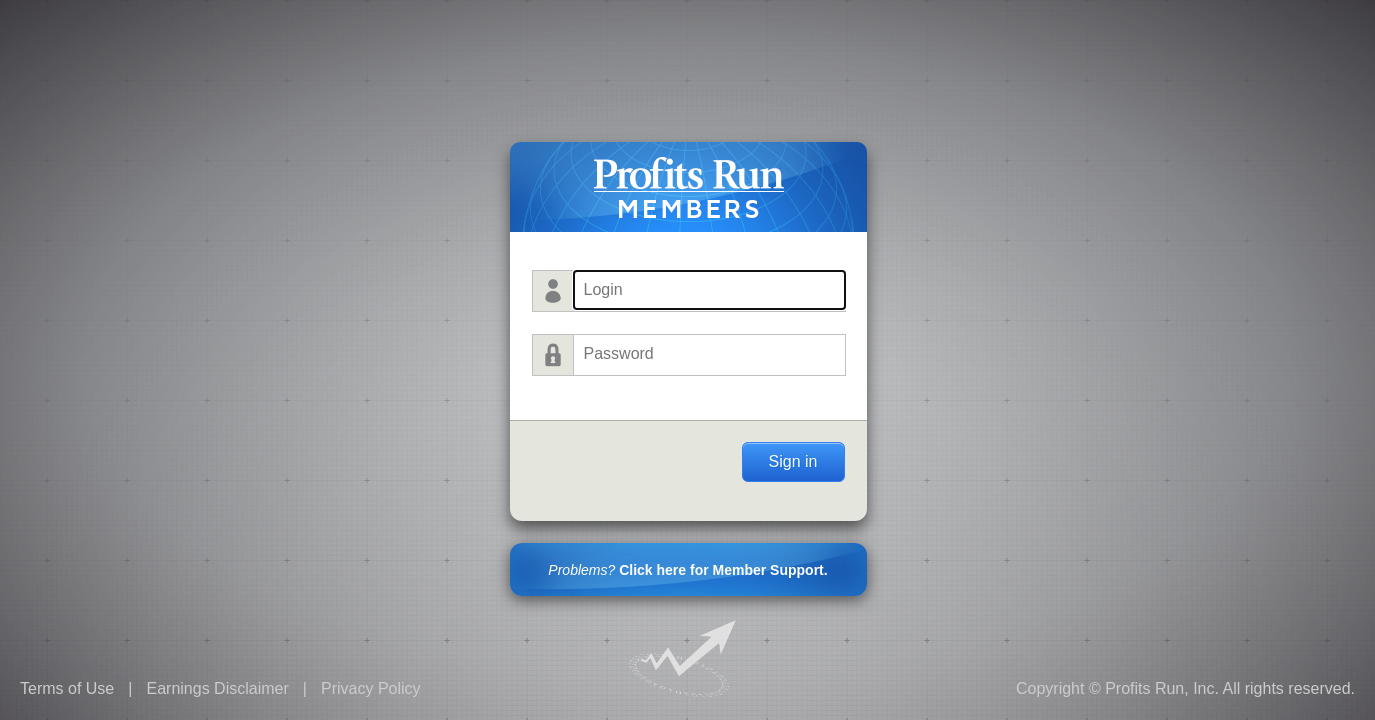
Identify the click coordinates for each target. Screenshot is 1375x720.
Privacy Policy (371, 688)
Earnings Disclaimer (217, 688)
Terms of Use (67, 688)
